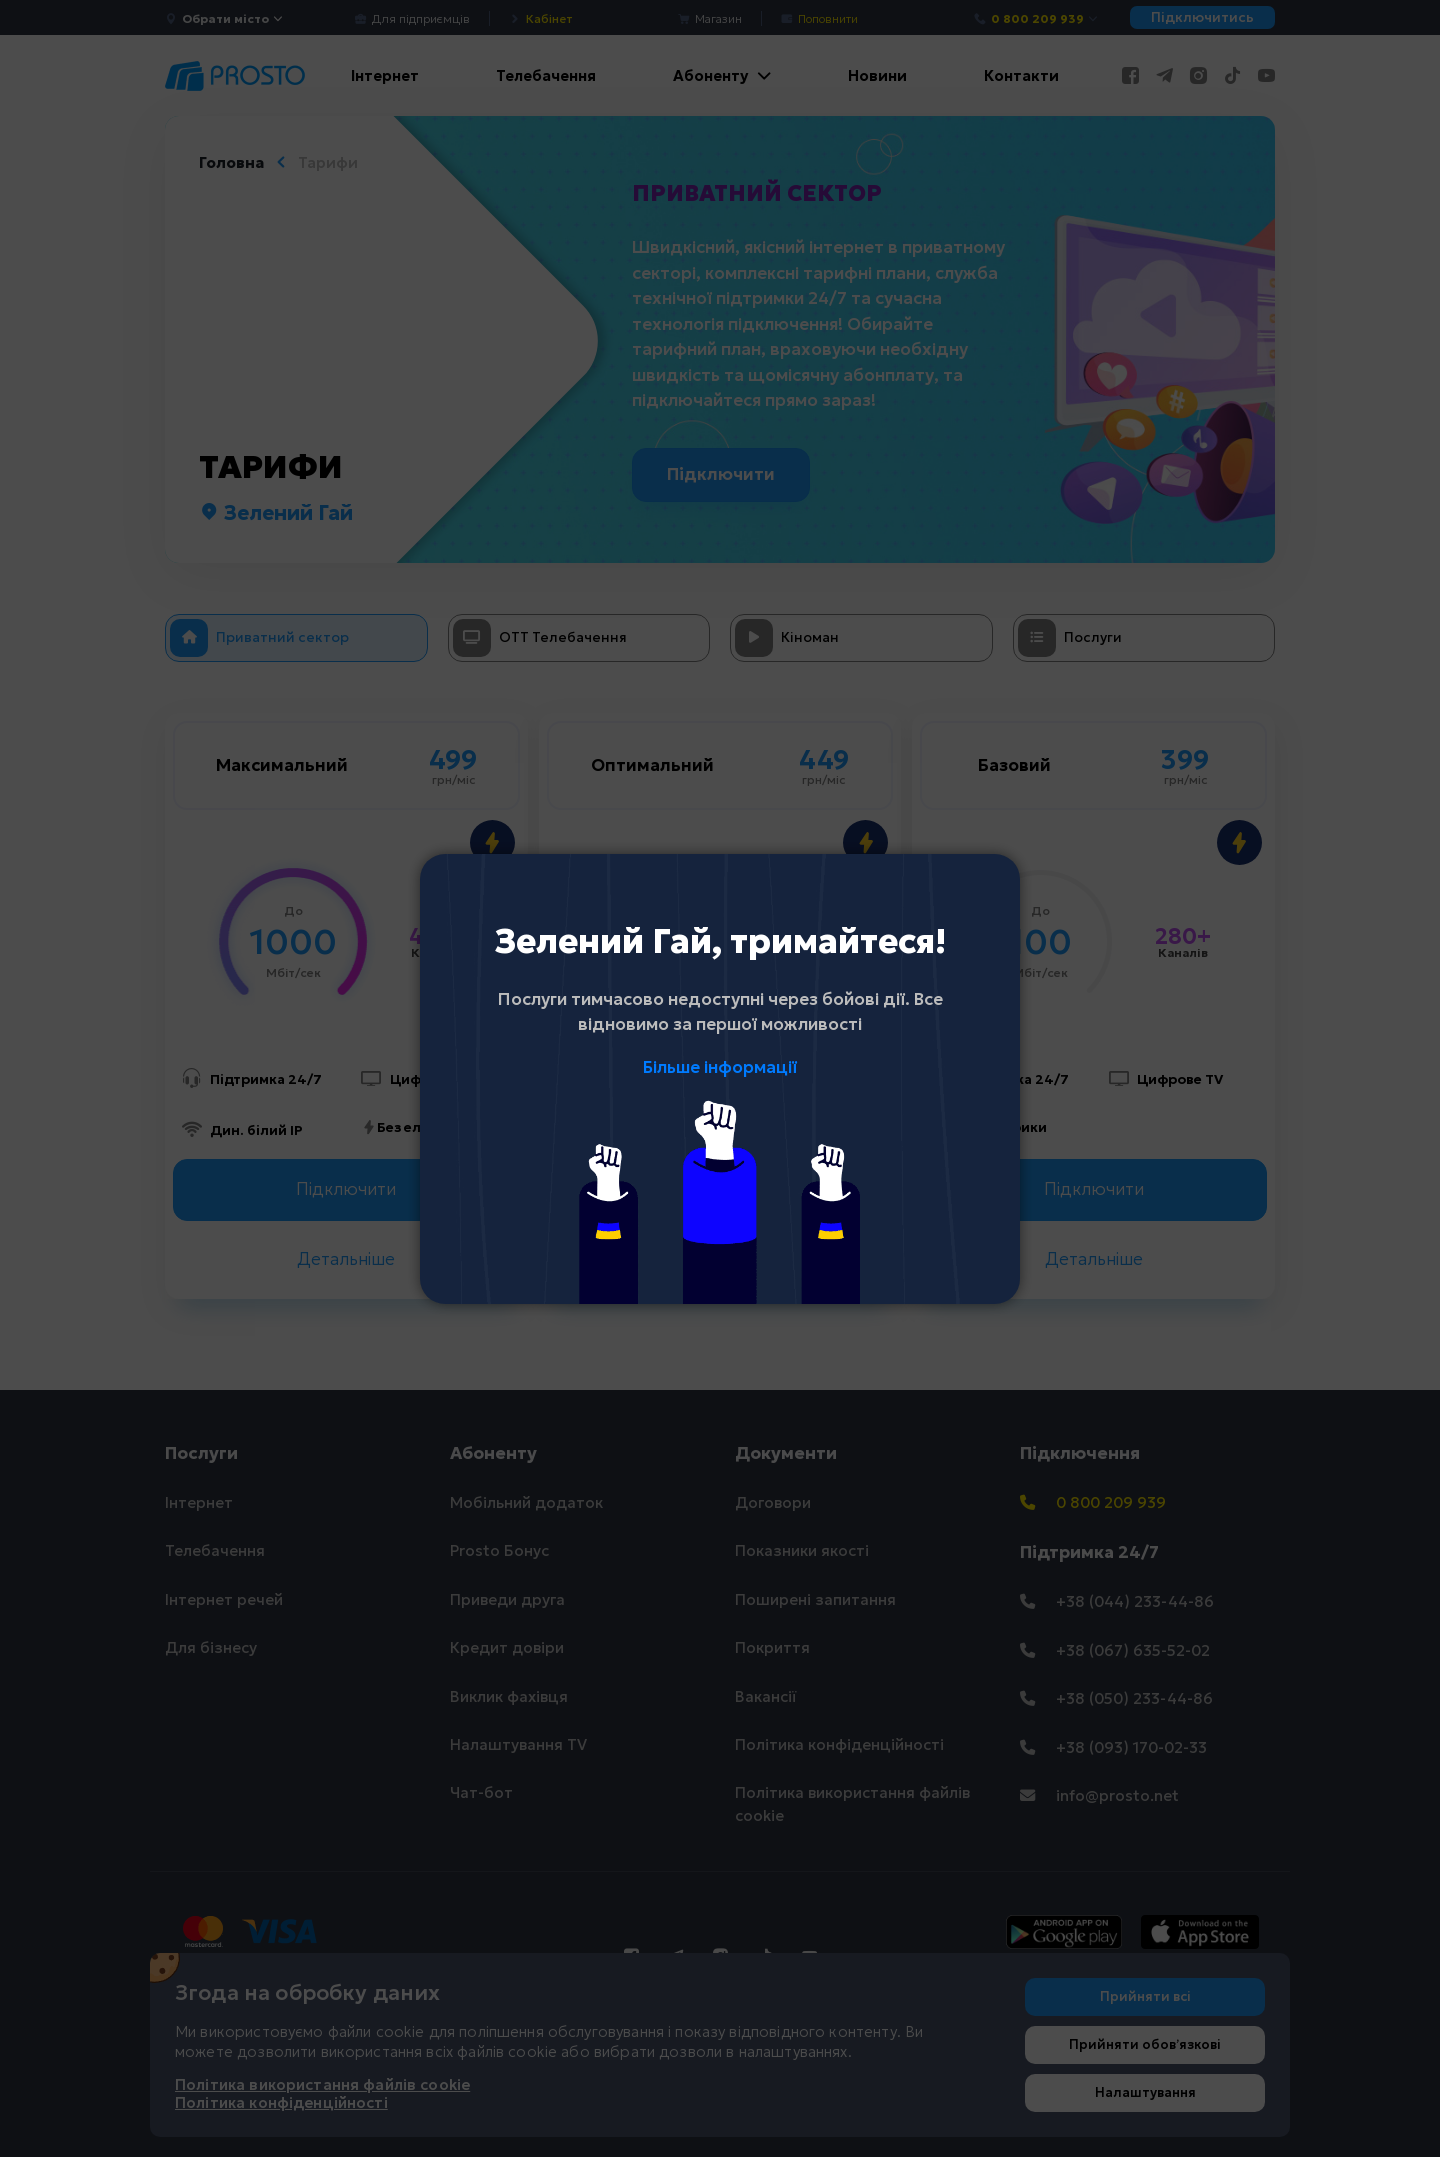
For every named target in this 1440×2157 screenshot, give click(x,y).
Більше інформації (720, 1067)
